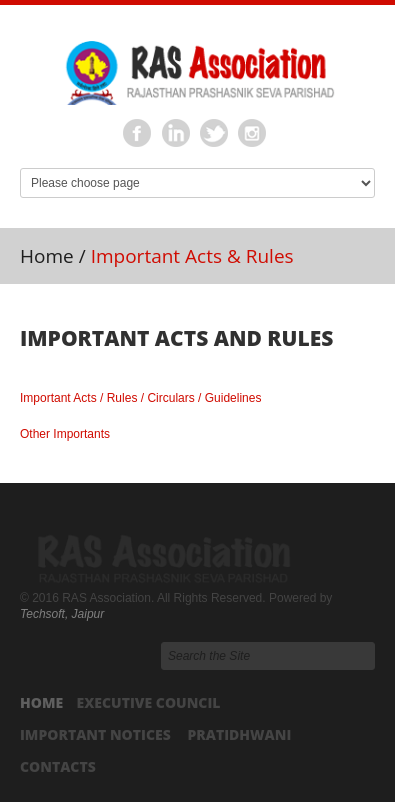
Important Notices (95, 734)
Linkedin (176, 134)
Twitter (215, 134)
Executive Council (148, 702)
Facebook (138, 134)
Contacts (58, 766)
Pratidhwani (239, 734)
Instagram (253, 134)
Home (47, 256)
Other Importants (65, 434)
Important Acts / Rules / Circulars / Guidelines (140, 398)
